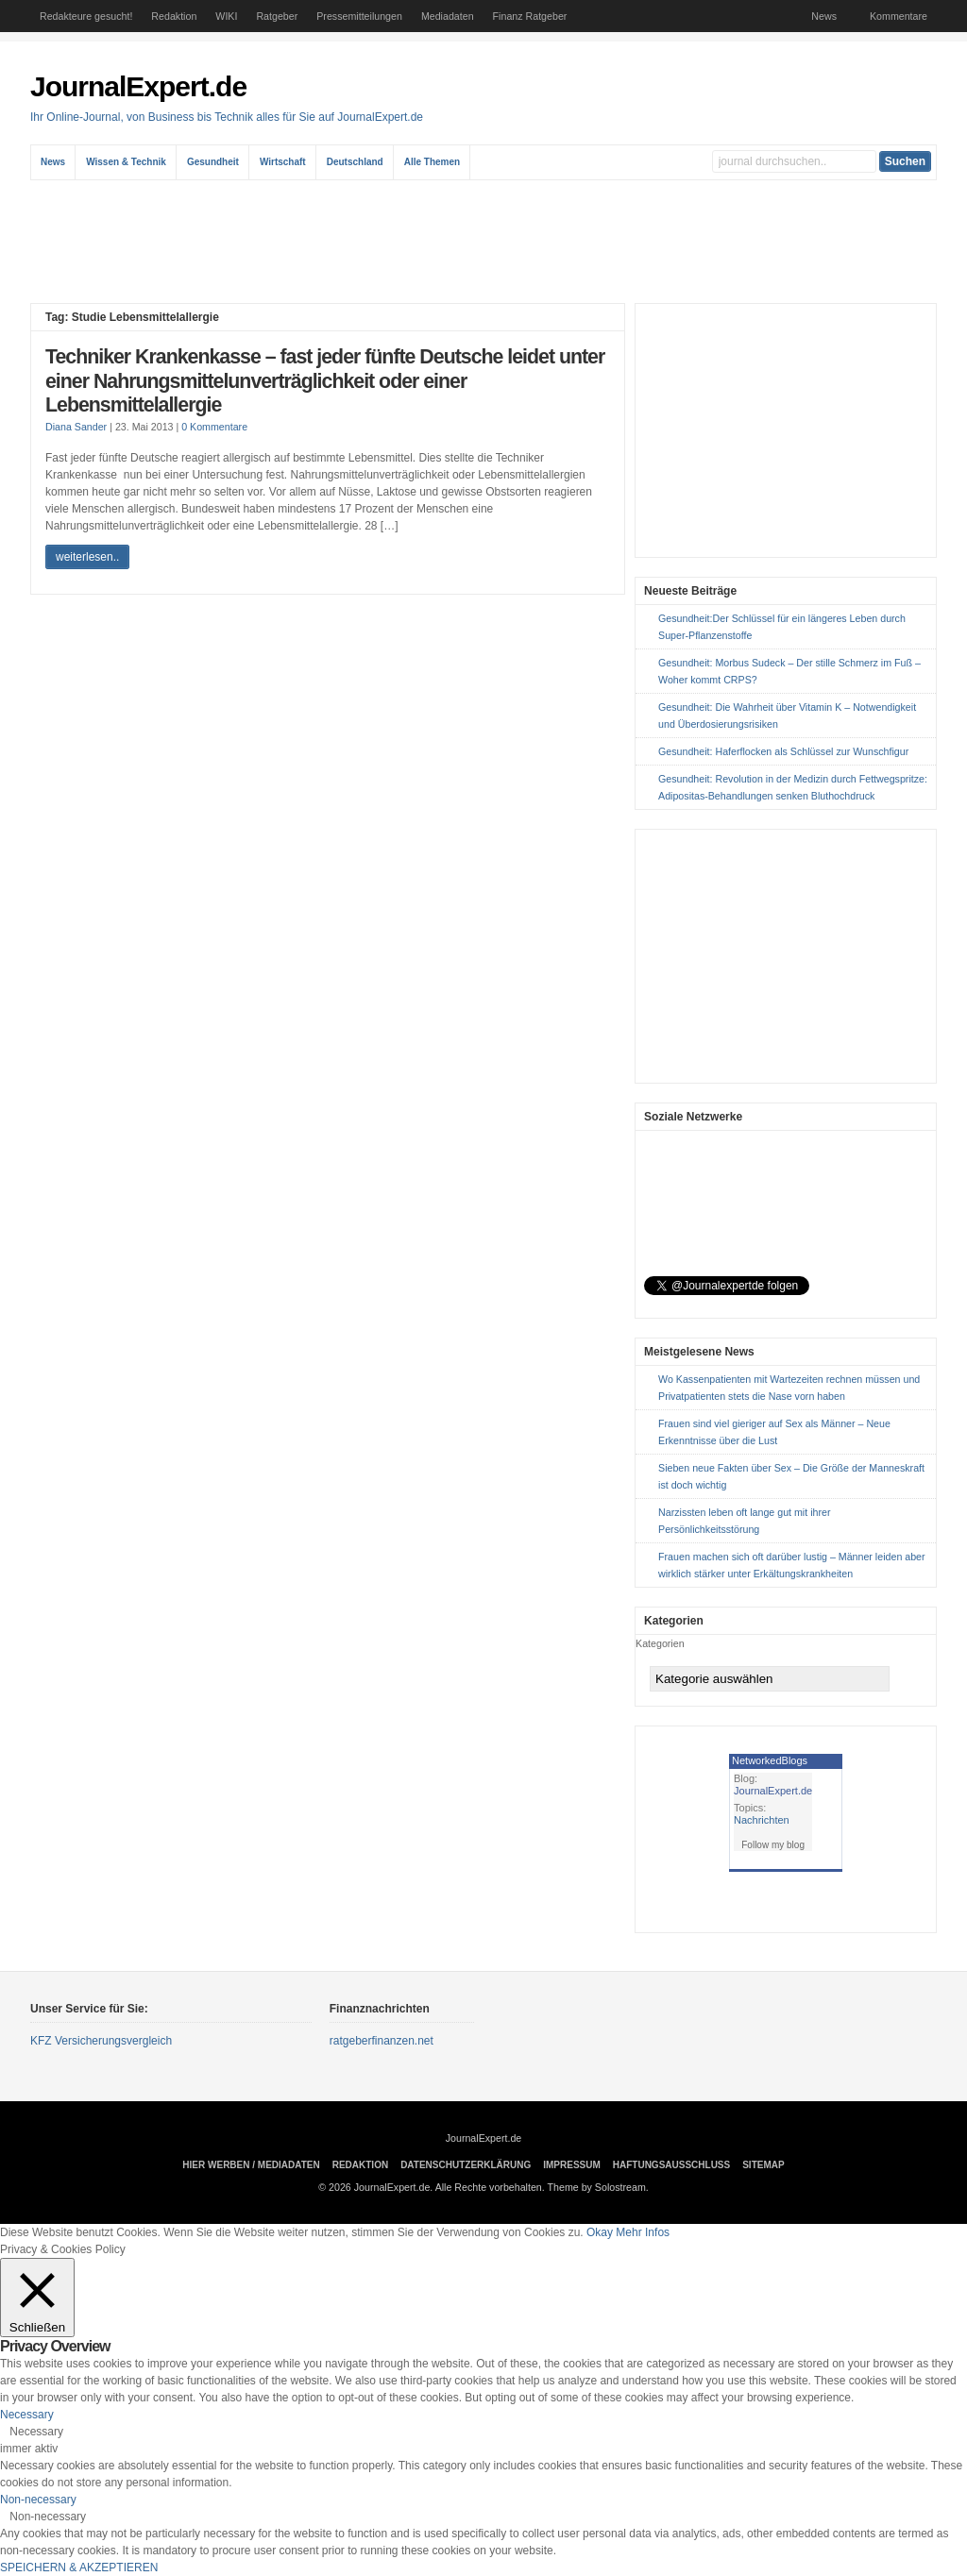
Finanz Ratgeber (530, 16)
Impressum (572, 2165)
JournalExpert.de (138, 86)
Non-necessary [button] (38, 2499)
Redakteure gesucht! (86, 16)
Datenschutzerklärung (465, 2165)
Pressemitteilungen (359, 16)
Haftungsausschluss (671, 2165)
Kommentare (898, 16)
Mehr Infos (643, 2232)
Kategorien (660, 1643)
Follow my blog (773, 1845)
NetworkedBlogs (769, 1760)
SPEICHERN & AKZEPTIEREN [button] (79, 2567)
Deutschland (355, 162)
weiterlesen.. (87, 557)
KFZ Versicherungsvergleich (101, 2040)
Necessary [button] (27, 2414)
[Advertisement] (488, 241)
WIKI (226, 16)
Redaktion (173, 16)
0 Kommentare (214, 426)
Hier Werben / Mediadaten (250, 2165)
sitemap (763, 2165)
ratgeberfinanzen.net (381, 2040)
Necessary (36, 2431)
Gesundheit (213, 162)
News (824, 16)
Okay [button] (599, 2232)
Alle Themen (432, 162)
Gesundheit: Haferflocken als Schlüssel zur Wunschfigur (783, 751)
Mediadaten (447, 16)
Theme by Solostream (597, 2187)
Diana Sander (76, 426)
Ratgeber (276, 16)
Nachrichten (761, 1820)
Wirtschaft (283, 162)
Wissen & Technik (126, 162)
